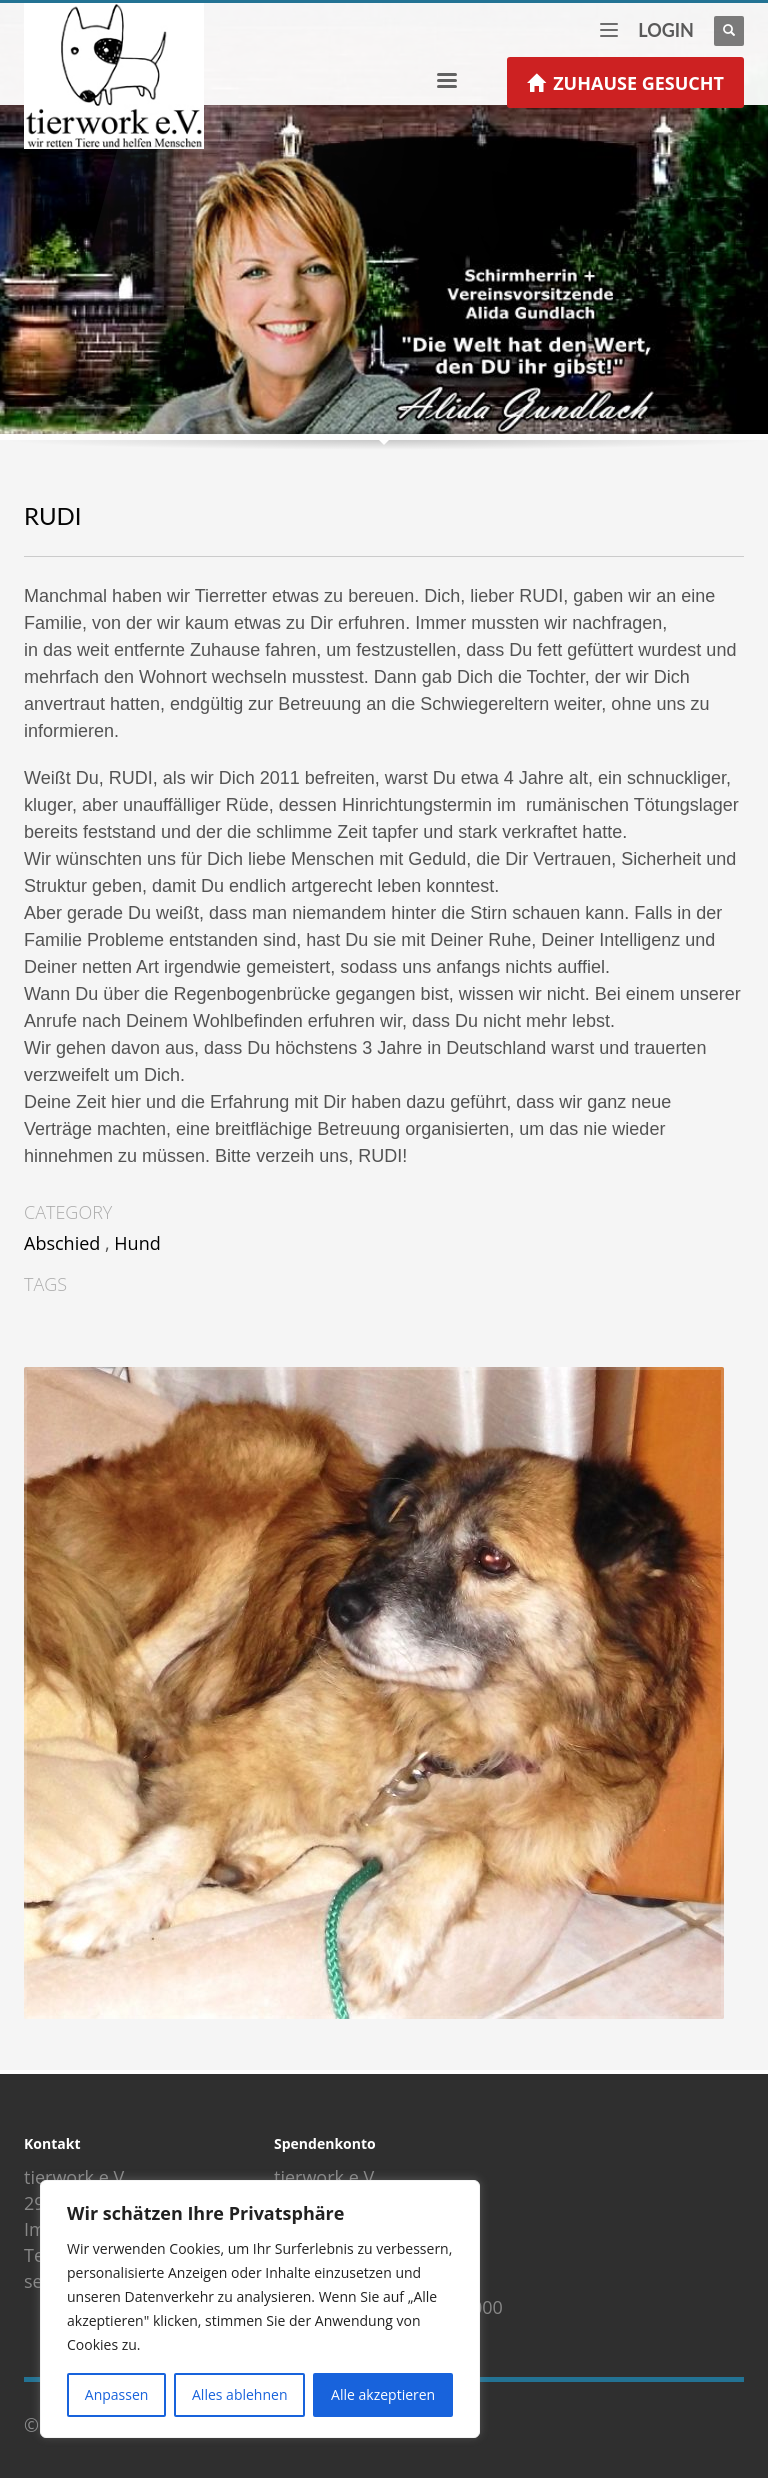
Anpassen (117, 2394)
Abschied (62, 1243)
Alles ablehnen (239, 2394)
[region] (260, 2309)
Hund (137, 1243)
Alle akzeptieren (383, 2394)
